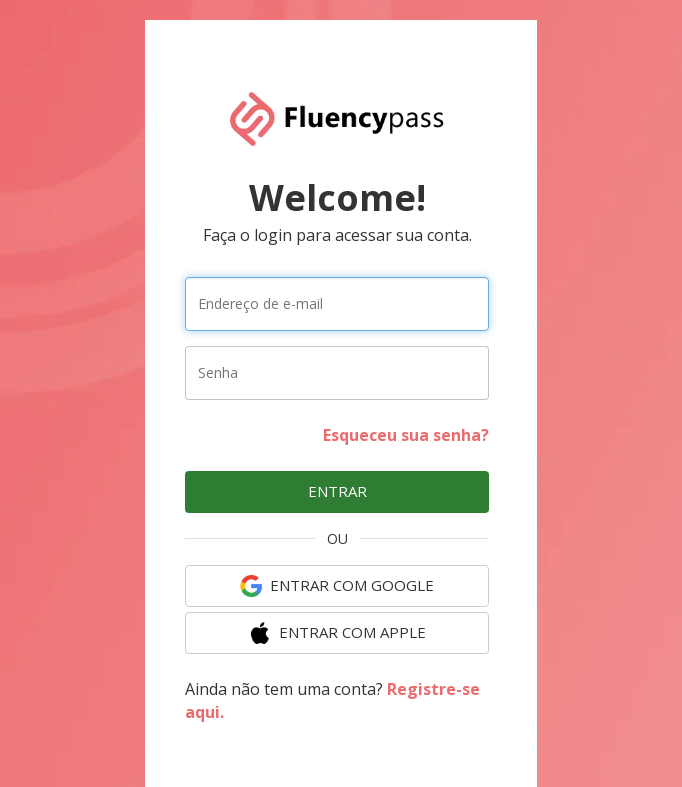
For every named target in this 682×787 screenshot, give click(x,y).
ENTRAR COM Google (337, 586)
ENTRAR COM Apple (337, 633)
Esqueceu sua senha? (406, 435)
